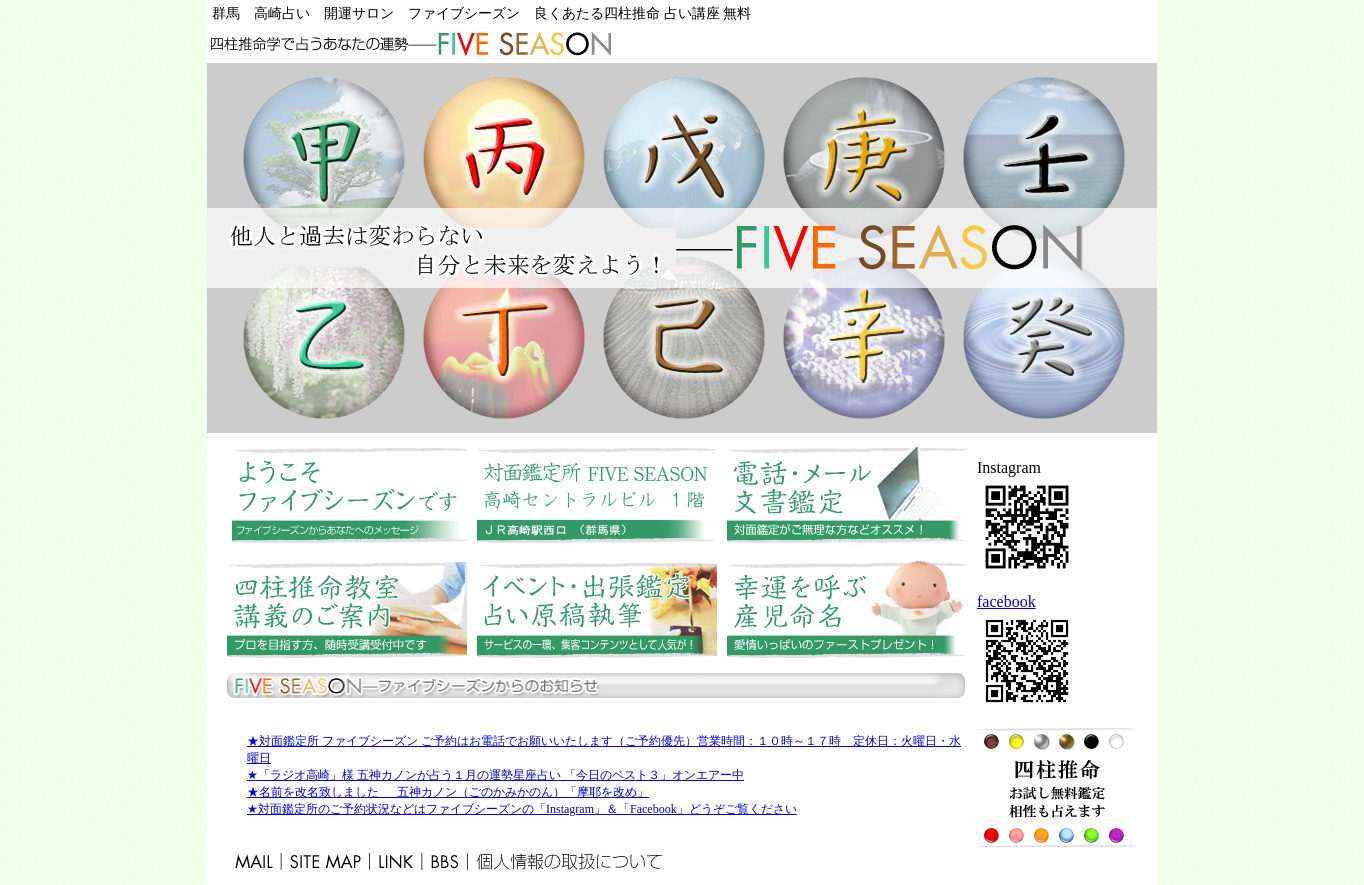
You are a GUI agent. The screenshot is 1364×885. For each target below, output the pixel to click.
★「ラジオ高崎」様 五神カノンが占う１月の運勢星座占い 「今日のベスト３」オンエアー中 (495, 775)
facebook (1006, 601)
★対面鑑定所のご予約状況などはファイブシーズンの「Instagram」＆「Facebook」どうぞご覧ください (522, 809)
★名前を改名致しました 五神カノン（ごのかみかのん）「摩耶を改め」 (448, 792)
